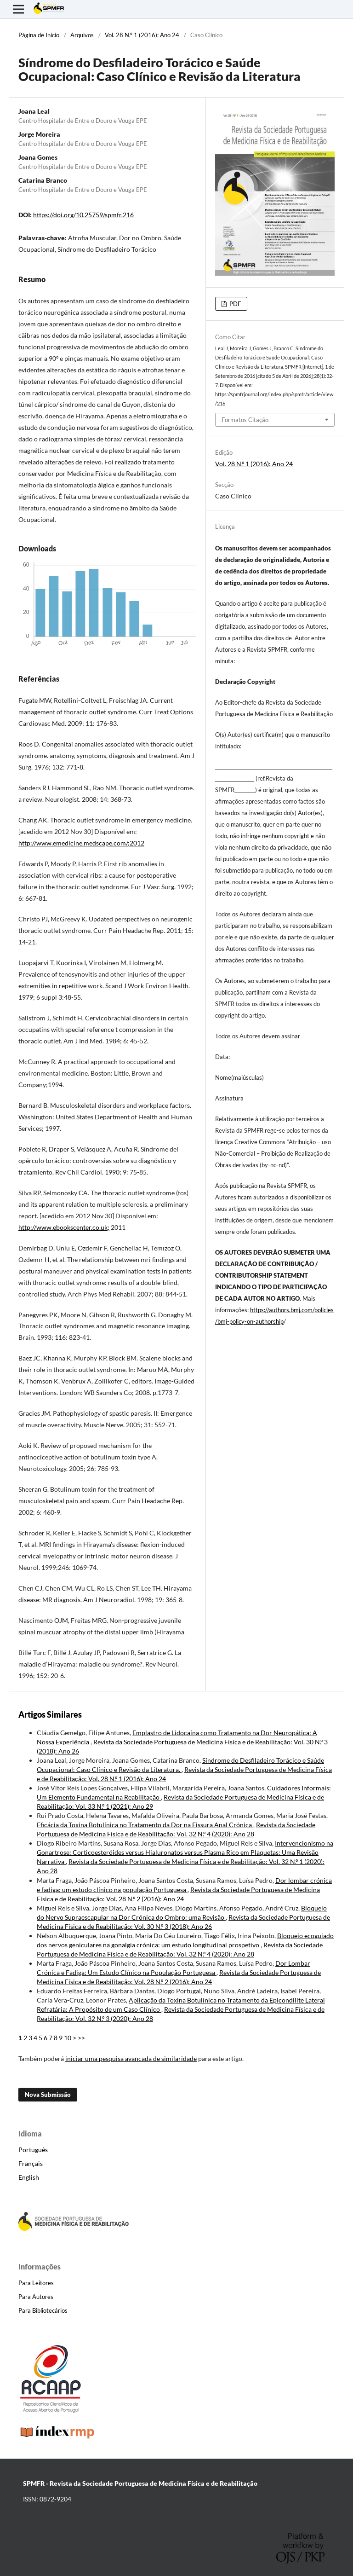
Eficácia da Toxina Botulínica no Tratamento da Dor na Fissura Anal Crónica (145, 1825)
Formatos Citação (245, 419)
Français (30, 2163)
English (28, 2177)
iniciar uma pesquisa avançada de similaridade (131, 2058)
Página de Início (38, 35)
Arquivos (82, 35)
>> (81, 2038)
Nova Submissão (48, 2094)
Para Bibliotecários (43, 2310)
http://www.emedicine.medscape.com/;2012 (81, 843)
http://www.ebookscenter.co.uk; (63, 1227)
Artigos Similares (50, 1714)
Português (33, 2149)
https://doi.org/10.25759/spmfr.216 (83, 215)
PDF (234, 303)
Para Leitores (36, 2283)
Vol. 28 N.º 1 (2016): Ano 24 (142, 35)
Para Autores (35, 2296)
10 (67, 2038)
